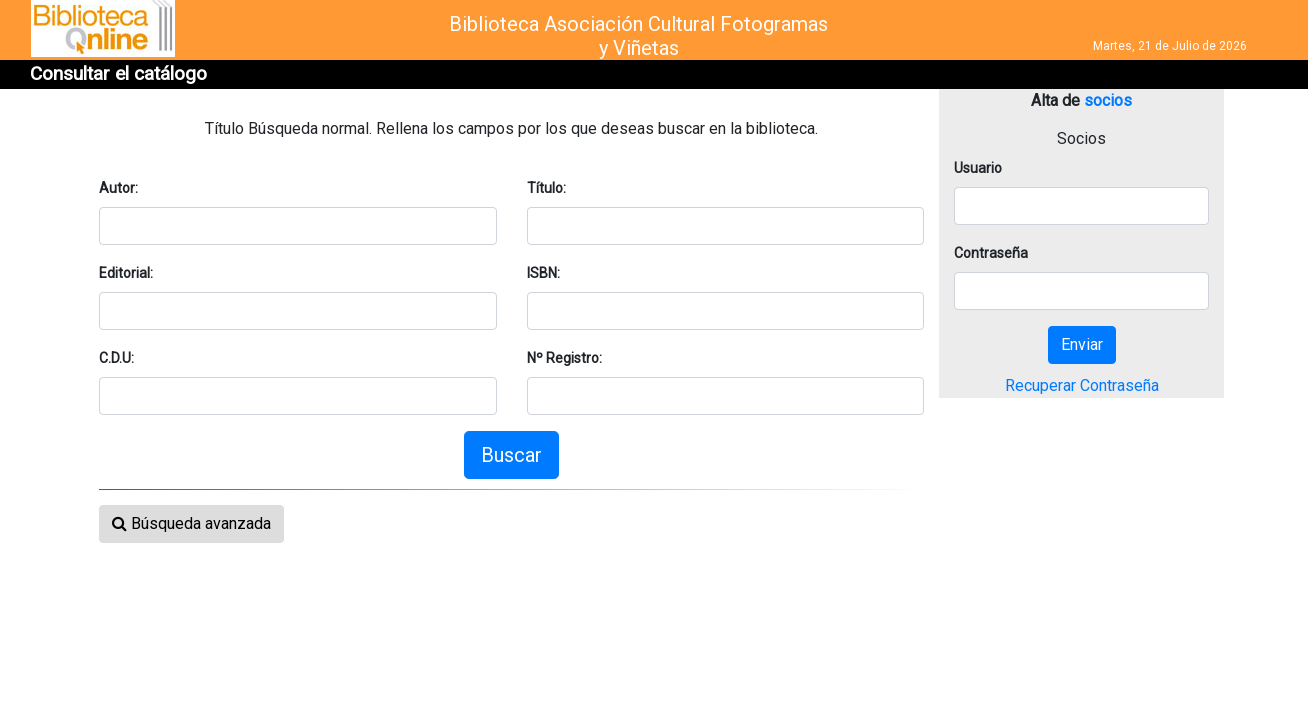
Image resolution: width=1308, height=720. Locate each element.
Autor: (118, 188)
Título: (546, 188)
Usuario (978, 168)
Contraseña (991, 253)
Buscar (511, 455)
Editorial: (126, 273)
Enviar (1082, 344)
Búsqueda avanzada (191, 523)
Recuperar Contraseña (1082, 385)
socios (1108, 100)
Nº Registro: (564, 358)
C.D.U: (116, 358)
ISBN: (543, 273)
